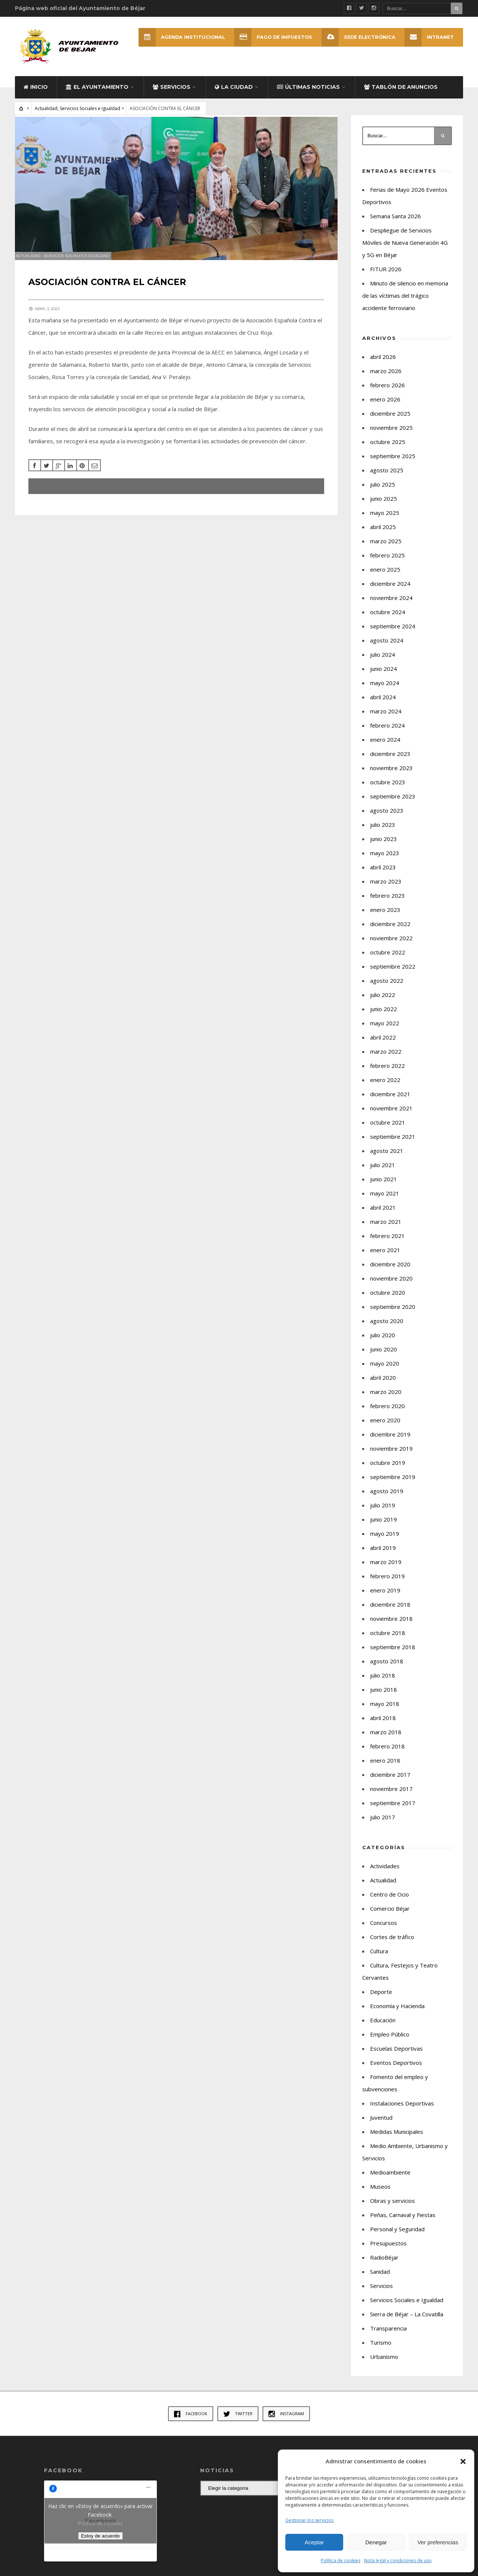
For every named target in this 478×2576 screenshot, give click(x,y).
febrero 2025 (387, 563)
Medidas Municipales (396, 2139)
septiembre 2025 (392, 464)
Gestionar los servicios (309, 2520)
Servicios (171, 94)
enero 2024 (385, 747)
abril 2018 (383, 1725)
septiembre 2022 (392, 974)
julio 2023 (382, 832)
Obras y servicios (392, 2208)
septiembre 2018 (392, 1655)
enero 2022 (385, 1087)
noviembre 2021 (391, 1116)
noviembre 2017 (391, 1796)
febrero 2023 (387, 903)
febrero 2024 (387, 733)
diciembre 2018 (390, 1612)
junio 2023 (383, 846)
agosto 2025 (386, 478)
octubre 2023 (387, 790)
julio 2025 (382, 492)
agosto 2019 (386, 1499)
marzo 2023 (385, 889)
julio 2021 (382, 1172)
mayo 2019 (384, 1541)
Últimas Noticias (308, 94)
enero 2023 (385, 917)
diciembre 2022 (390, 931)
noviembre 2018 (391, 1626)
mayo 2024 (384, 690)
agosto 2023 (386, 818)
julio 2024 (382, 662)
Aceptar (314, 2542)
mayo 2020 (384, 1371)
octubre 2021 (387, 1130)
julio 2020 (382, 1343)
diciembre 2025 (390, 421)
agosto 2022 (386, 988)
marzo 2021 (385, 1229)
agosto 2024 (386, 648)
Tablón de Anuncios (401, 94)
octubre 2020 (387, 1300)
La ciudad (234, 94)
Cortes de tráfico (392, 1944)
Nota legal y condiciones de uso (398, 2560)
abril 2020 (383, 1385)
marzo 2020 (385, 1399)
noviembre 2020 (391, 1286)
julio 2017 (382, 1825)
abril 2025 (383, 534)
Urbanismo (384, 2364)
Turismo (380, 2350)
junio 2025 (383, 506)
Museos (380, 2194)
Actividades (385, 1874)
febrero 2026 (387, 393)
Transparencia (388, 2336)
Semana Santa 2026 (395, 224)
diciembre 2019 (390, 1442)
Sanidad (380, 2279)
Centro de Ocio (389, 1902)
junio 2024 (383, 676)
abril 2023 (383, 875)
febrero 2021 (387, 1243)
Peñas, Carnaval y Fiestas (402, 2222)
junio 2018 (383, 1697)
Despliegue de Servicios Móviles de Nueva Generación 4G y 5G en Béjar (405, 250)
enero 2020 (385, 1428)
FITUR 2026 (385, 277)
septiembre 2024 (392, 634)
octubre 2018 (387, 1640)
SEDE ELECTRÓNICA (357, 37)
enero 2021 (385, 1258)
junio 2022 (383, 1016)
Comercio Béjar (390, 1916)
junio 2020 (383, 1357)
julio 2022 (382, 1002)
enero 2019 (385, 1598)
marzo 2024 (385, 719)
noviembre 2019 (391, 1456)
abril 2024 (383, 705)
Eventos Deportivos (396, 2070)
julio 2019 (382, 1513)
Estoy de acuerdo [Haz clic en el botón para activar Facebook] (100, 2544)
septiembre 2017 (392, 1810)
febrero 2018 (387, 1754)
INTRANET (428, 37)
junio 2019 (383, 1527)
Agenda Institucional (177, 37)
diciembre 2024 (390, 591)
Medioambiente (390, 2180)
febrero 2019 (387, 1584)
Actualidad (46, 116)
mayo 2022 (384, 1031)
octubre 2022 (387, 960)
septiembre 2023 (392, 804)
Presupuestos (388, 2251)
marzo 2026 (385, 378)
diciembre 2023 (390, 761)
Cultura (379, 1959)
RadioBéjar (384, 2265)
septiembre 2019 (392, 1484)
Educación (382, 2028)
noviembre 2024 (391, 605)
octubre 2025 (387, 449)
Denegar (376, 2542)
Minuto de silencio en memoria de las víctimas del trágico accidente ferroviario (405, 303)
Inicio (36, 94)
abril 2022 (383, 1045)
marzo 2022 (385, 1059)
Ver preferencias (438, 2542)
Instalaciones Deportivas (402, 2111)
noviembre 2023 (391, 775)
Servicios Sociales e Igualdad (90, 116)
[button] (463, 2461)
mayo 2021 (384, 1201)
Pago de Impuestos (270, 37)
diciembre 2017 (390, 1782)
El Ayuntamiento (97, 94)
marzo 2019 (385, 1569)
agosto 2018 (386, 1669)
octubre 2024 (387, 619)
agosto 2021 (386, 1158)
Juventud (381, 2125)
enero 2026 (385, 407)
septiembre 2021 (392, 1144)
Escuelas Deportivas (396, 2056)
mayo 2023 (384, 861)
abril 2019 (383, 1555)
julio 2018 (382, 1683)
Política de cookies (340, 2560)
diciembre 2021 (390, 1102)
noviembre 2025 (391, 435)
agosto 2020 (386, 1328)
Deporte (381, 1999)
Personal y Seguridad (397, 2237)
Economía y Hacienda (397, 2013)
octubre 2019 (387, 1470)
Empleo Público (389, 2042)
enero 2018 (385, 1768)
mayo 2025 (384, 520)
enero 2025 (385, 577)
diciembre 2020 (390, 1272)
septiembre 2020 (392, 1314)
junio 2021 (383, 1187)
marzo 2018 (385, 1740)
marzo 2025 (385, 549)
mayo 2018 (384, 1711)
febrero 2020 (387, 1413)
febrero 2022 (387, 1073)
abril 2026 (383, 364)
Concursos (383, 1930)
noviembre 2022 (391, 946)
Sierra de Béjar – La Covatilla (406, 2322)
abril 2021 (383, 1215)
